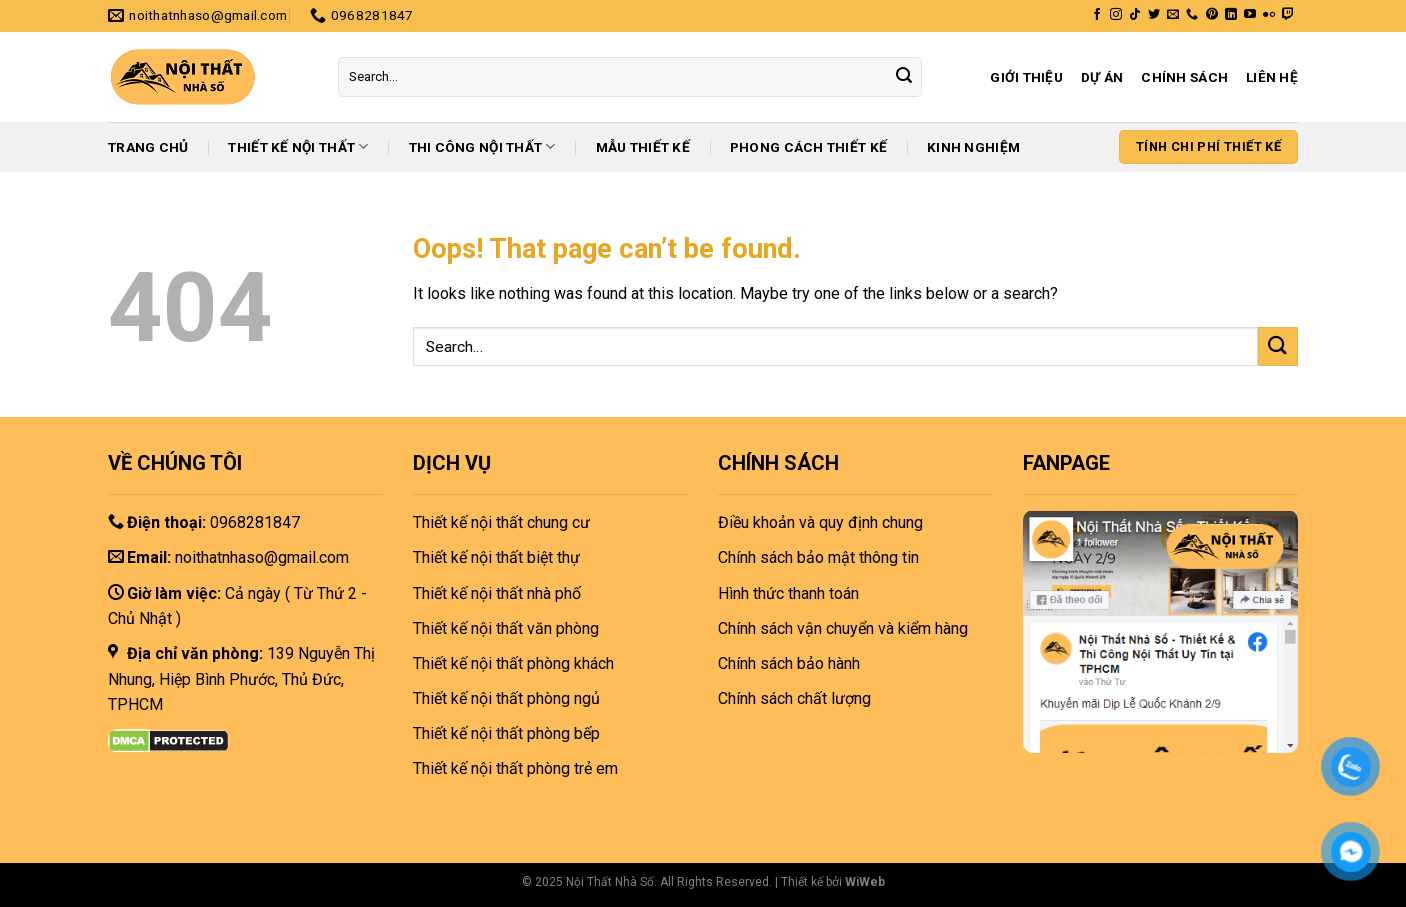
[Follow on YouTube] (1250, 15)
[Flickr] (1269, 15)
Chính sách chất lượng (794, 698)
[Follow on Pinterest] (1212, 15)
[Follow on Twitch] (1288, 15)
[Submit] (904, 77)
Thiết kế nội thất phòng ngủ (506, 698)
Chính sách (1184, 77)
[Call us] (1192, 15)
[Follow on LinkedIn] (1231, 15)
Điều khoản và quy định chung (820, 522)
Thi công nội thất (482, 146)
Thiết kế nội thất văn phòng (506, 628)
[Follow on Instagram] (1116, 15)
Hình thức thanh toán (788, 593)
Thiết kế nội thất (298, 146)
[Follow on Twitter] (1154, 15)
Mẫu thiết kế (643, 147)
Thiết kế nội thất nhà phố (497, 593)
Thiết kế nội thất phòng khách (513, 663)
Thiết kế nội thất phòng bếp (506, 733)
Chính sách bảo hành (789, 663)
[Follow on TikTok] (1135, 15)
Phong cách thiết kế (808, 147)
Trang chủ (148, 147)
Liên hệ (1272, 77)
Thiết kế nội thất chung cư (501, 522)
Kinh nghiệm (973, 147)
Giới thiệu (1026, 77)
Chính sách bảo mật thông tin (818, 557)
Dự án (1102, 77)
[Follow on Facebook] (1097, 15)
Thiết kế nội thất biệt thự (496, 557)
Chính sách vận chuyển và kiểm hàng (843, 628)
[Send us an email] (1173, 15)
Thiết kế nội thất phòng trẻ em (515, 768)
